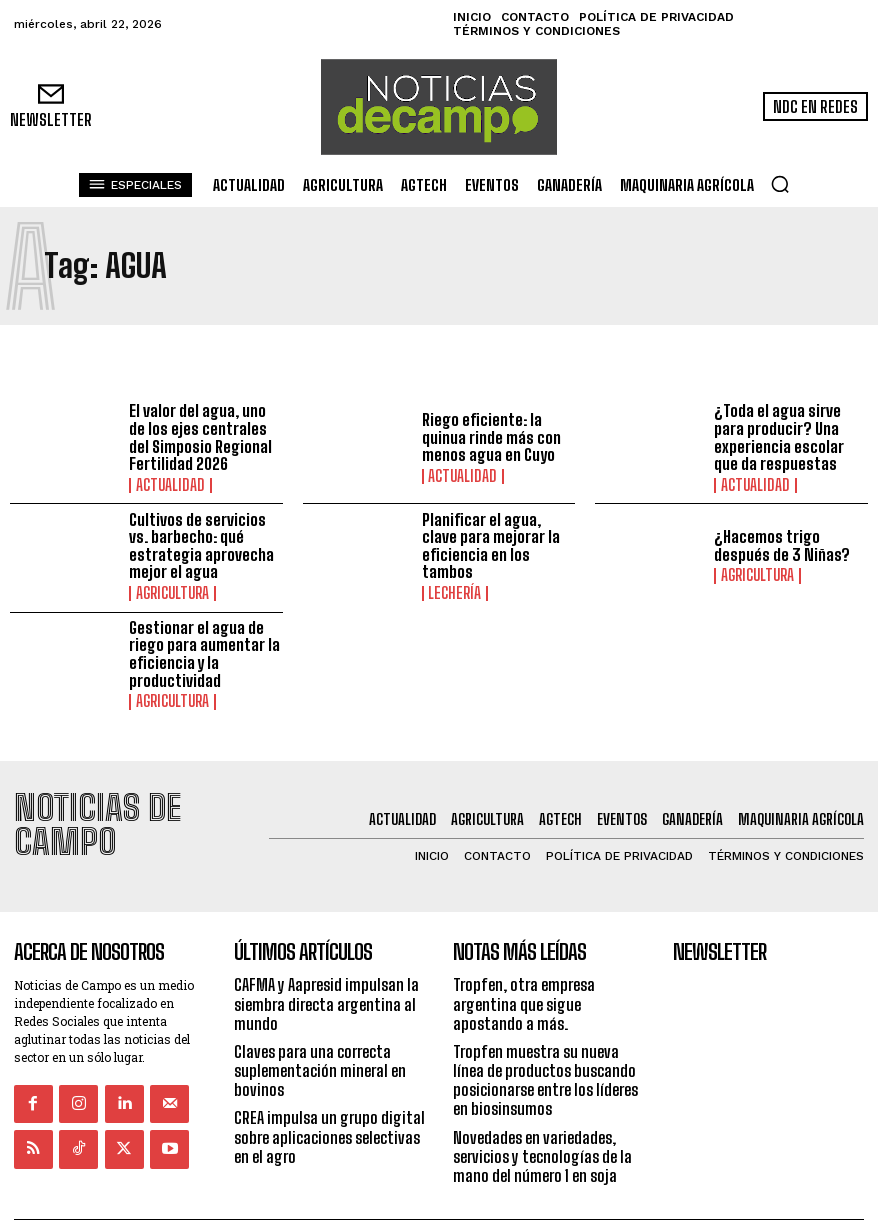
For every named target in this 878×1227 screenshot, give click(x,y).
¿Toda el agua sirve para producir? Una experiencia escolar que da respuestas (779, 438)
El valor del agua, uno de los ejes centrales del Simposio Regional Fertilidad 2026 (200, 438)
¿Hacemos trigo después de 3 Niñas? (782, 546)
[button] (780, 184)
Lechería (452, 594)
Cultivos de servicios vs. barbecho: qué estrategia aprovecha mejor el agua (201, 546)
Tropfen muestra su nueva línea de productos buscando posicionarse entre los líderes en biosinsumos (545, 1039)
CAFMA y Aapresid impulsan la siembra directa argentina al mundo (326, 963)
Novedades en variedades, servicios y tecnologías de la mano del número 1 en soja (542, 1115)
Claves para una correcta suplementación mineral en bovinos (320, 1029)
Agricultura (169, 594)
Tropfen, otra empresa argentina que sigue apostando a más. (524, 963)
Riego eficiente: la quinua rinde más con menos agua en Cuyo (491, 438)
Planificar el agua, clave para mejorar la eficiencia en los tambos (491, 546)
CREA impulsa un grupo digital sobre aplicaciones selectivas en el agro (329, 1096)
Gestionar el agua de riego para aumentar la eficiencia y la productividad (204, 654)
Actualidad (166, 485)
